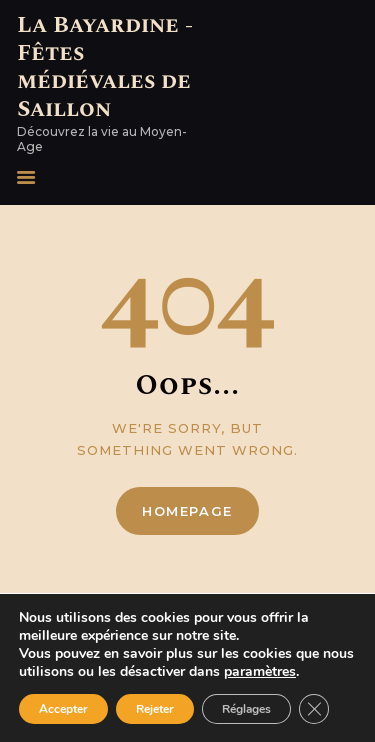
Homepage (187, 511)
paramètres (260, 672)
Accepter (63, 709)
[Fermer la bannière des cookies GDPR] (314, 709)
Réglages (246, 709)
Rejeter (155, 709)
